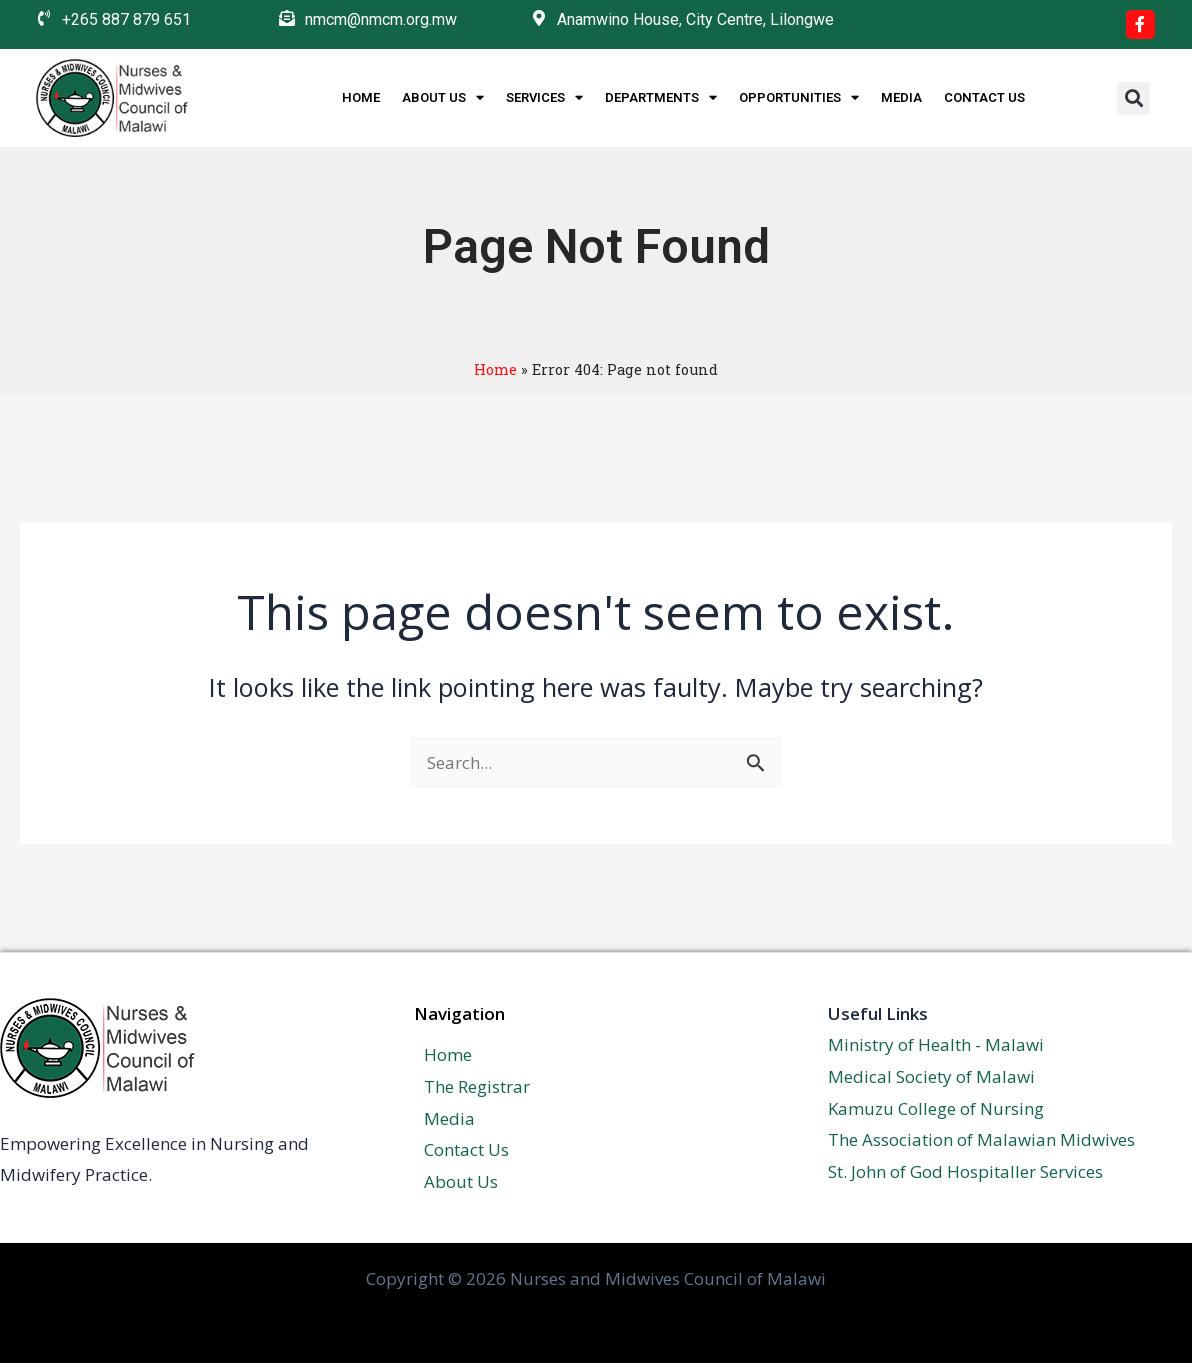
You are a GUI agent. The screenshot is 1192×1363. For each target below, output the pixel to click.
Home (361, 97)
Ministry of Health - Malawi (936, 1044)
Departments (661, 98)
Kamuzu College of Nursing (936, 1108)
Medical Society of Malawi (931, 1076)
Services (544, 98)
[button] (1133, 98)
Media (901, 97)
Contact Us (984, 97)
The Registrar (467, 1086)
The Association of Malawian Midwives (981, 1139)
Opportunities (799, 98)
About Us (443, 98)
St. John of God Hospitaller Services (965, 1171)
